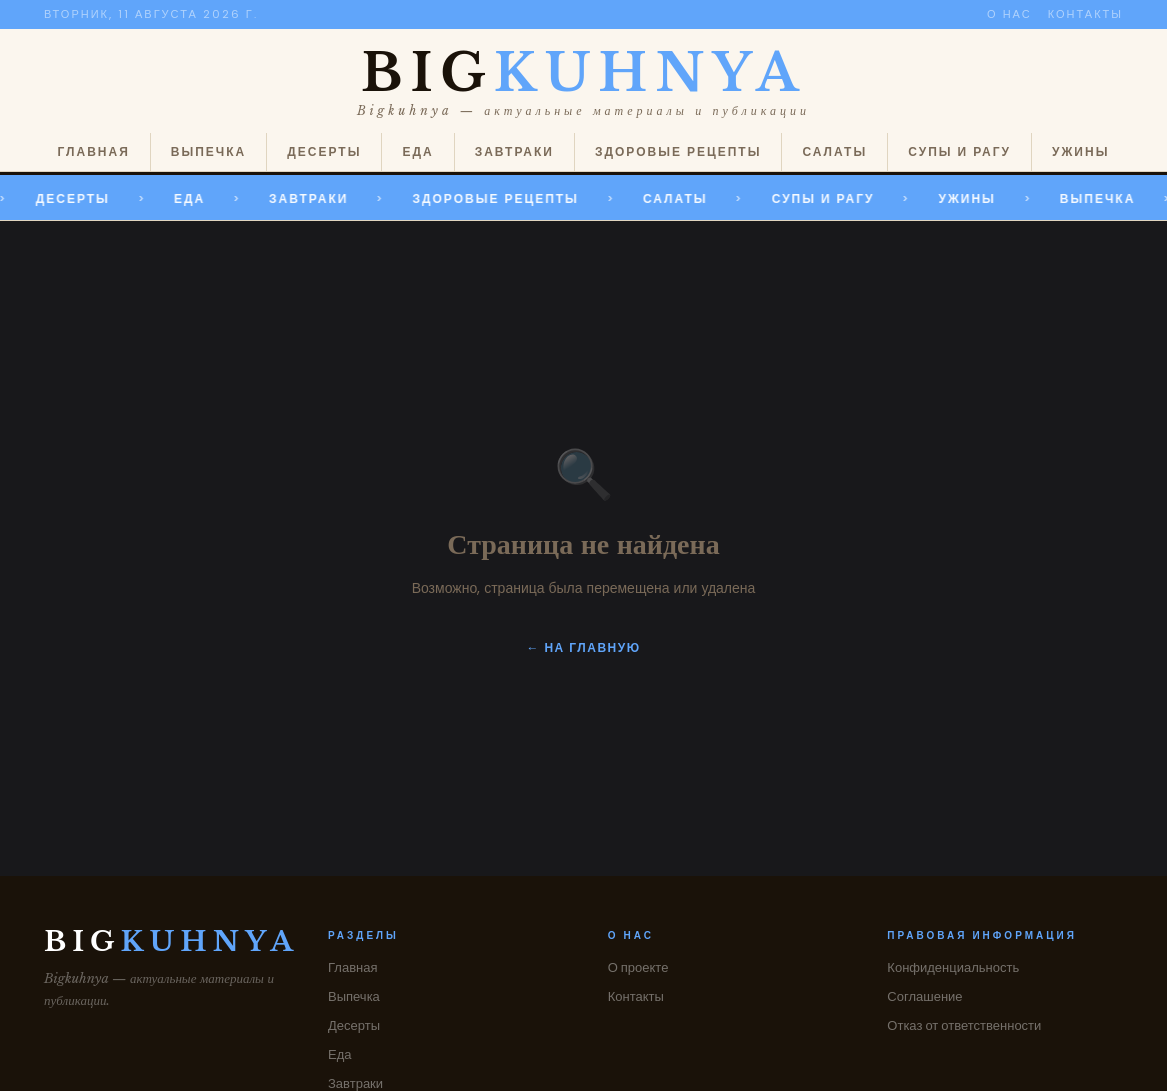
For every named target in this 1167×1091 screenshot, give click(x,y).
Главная (94, 151)
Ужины (1080, 151)
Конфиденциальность (953, 967)
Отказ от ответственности (964, 1025)
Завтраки (514, 151)
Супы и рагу (959, 151)
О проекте (638, 967)
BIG (583, 73)
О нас (1009, 14)
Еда (417, 151)
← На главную (583, 647)
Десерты (324, 151)
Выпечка (208, 151)
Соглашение (924, 996)
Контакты (1085, 14)
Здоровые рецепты (678, 151)
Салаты (834, 151)
